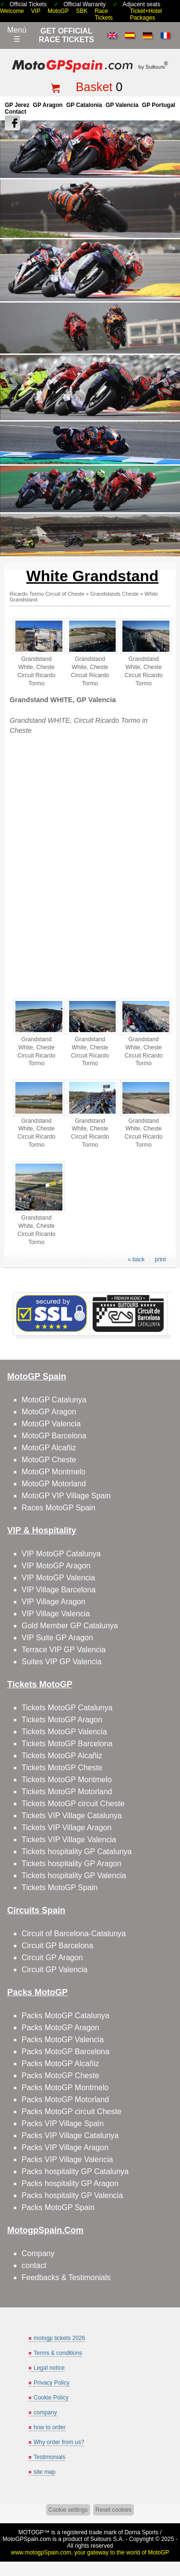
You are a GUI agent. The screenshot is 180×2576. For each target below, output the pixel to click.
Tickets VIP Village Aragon (66, 1827)
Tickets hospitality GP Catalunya (77, 1851)
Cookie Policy (51, 2397)
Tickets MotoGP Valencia (64, 1732)
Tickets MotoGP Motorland (67, 1792)
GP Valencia (122, 105)
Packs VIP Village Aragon (65, 2147)
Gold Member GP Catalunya (70, 1626)
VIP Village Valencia (56, 1614)
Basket (94, 87)
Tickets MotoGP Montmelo (67, 1780)
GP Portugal (158, 105)
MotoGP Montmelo (53, 1472)
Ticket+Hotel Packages (146, 14)
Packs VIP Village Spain (63, 2123)
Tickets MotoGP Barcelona (67, 1744)
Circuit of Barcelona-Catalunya (74, 1933)
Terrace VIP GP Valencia (64, 1650)
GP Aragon (48, 105)
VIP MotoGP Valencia (58, 1578)
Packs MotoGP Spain (58, 2207)
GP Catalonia (84, 105)
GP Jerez (17, 105)
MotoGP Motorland (54, 1484)
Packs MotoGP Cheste (60, 2075)
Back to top (168, 2532)
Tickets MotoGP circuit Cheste (73, 1804)
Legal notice (49, 2367)
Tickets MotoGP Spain (59, 1887)
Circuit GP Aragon (52, 1957)
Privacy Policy (52, 2382)
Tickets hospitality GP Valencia (74, 1875)
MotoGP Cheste (49, 1460)
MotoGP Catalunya (54, 1400)
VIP (35, 11)
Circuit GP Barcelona (57, 1945)
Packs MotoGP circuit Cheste (71, 2111)
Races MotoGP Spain (59, 1508)
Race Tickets (104, 14)
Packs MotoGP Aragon (60, 2027)
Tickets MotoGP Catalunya (67, 1708)
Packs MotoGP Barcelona (65, 2051)
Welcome (12, 11)
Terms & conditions (58, 2353)
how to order (50, 2427)
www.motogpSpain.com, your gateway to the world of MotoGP (90, 2552)
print (160, 1259)
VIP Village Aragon (53, 1602)
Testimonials (49, 2457)
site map (44, 2472)
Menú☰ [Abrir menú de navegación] (16, 34)
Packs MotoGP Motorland (65, 2099)
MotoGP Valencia (51, 1424)
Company (38, 2253)
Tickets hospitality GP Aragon (71, 1863)
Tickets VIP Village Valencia (69, 1839)
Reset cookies (114, 2509)
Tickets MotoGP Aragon (62, 1720)
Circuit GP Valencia (54, 1969)
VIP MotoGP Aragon (56, 1566)
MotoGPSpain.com (26, 2539)
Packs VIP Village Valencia (67, 2159)
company (45, 2412)
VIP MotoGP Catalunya (61, 1554)
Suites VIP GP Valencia (61, 1662)
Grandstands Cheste (114, 594)
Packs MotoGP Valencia (63, 2039)
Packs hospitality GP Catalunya (75, 2171)
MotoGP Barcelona (54, 1436)
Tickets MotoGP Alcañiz (62, 1756)
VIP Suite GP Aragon (57, 1638)
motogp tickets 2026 (59, 2338)
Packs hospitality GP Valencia (72, 2195)
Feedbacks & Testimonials (66, 2277)
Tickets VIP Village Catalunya (72, 1815)
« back (136, 1259)
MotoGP (58, 11)
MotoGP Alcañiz (49, 1448)
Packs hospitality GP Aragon (70, 2183)
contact (34, 2265)
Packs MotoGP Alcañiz (60, 2063)
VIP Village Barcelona (59, 1590)
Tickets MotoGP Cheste (62, 1768)
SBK (81, 11)
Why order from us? (59, 2442)
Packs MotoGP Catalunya (65, 2015)
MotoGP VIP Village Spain (66, 1496)
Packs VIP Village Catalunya (70, 2135)
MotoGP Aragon (49, 1412)
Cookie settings (68, 2509)
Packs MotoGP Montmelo (65, 2087)
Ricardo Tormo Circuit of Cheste (47, 594)
